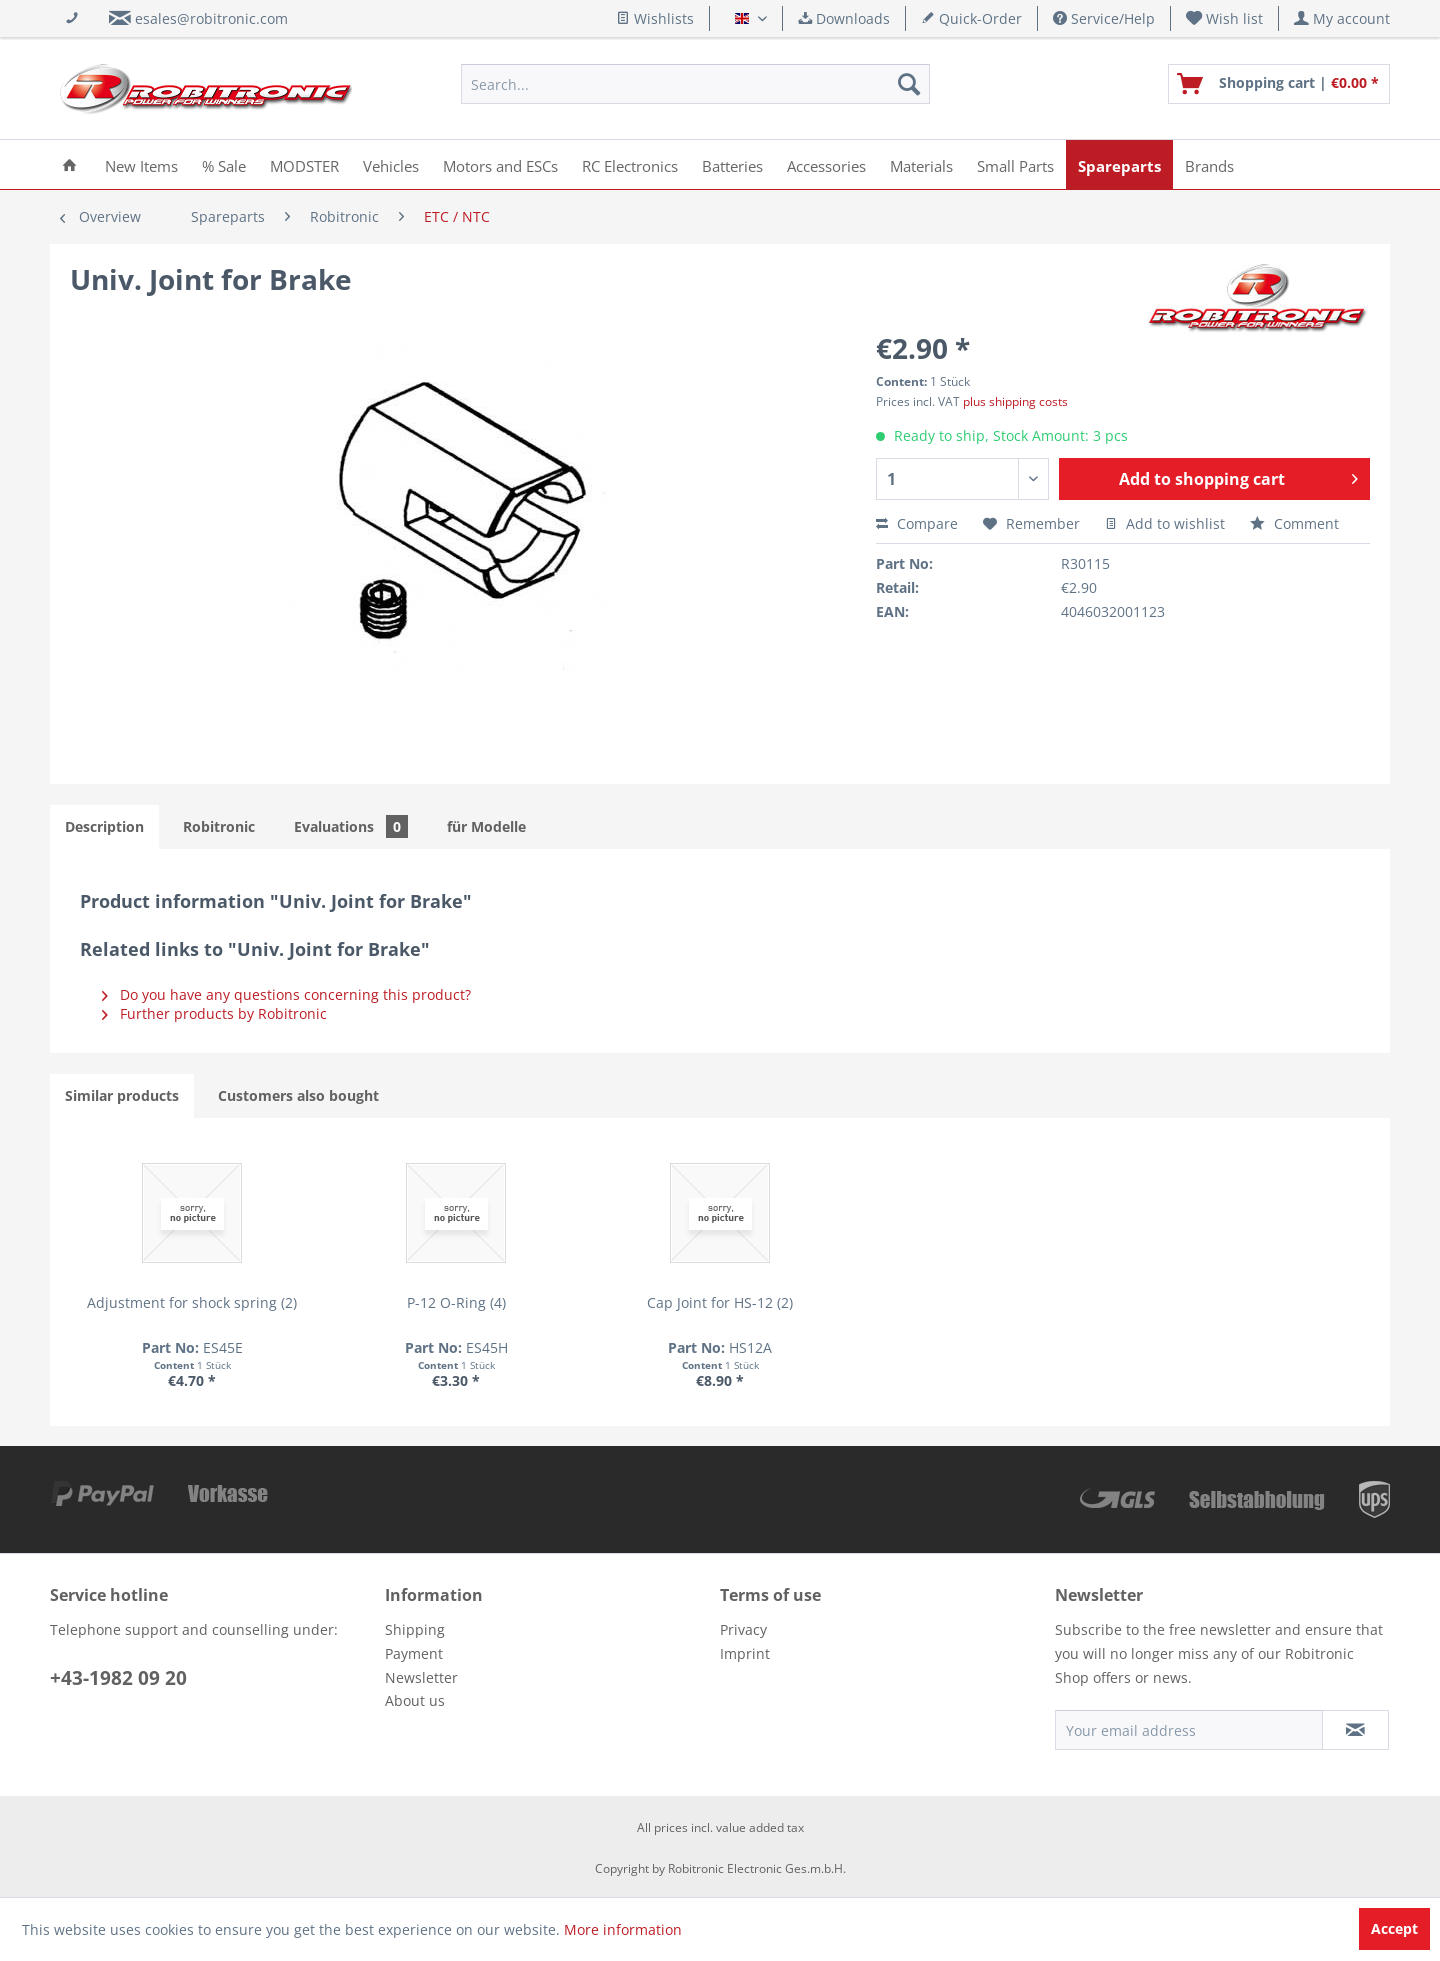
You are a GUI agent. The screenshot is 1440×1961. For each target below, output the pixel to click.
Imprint (745, 1653)
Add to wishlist (1165, 523)
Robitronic (219, 826)
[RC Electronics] (630, 164)
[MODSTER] (304, 164)
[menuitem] (1225, 18)
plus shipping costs (1015, 401)
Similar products (122, 1095)
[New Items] (141, 164)
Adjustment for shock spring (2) (192, 1302)
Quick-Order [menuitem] (971, 18)
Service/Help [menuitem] (1104, 18)
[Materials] (921, 164)
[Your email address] (1189, 1730)
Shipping (415, 1629)
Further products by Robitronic (214, 1013)
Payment (414, 1653)
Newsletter (421, 1677)
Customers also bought (298, 1095)
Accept (1394, 1928)
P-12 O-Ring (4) (456, 1302)
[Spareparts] (1119, 164)
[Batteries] (732, 164)
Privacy (743, 1629)
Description (104, 826)
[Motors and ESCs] (500, 164)
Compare (917, 523)
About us (415, 1700)
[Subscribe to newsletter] (1355, 1730)
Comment (1294, 523)
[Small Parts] (1015, 164)
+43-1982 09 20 (118, 1678)
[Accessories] (826, 164)
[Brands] (1209, 164)
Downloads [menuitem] (844, 18)
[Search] (909, 84)
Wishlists (655, 18)
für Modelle (486, 826)
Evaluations (351, 826)
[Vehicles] (391, 164)
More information (623, 1929)
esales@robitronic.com (211, 18)
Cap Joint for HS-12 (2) (720, 1302)
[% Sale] (224, 164)
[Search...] (695, 84)
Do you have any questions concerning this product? (286, 994)
